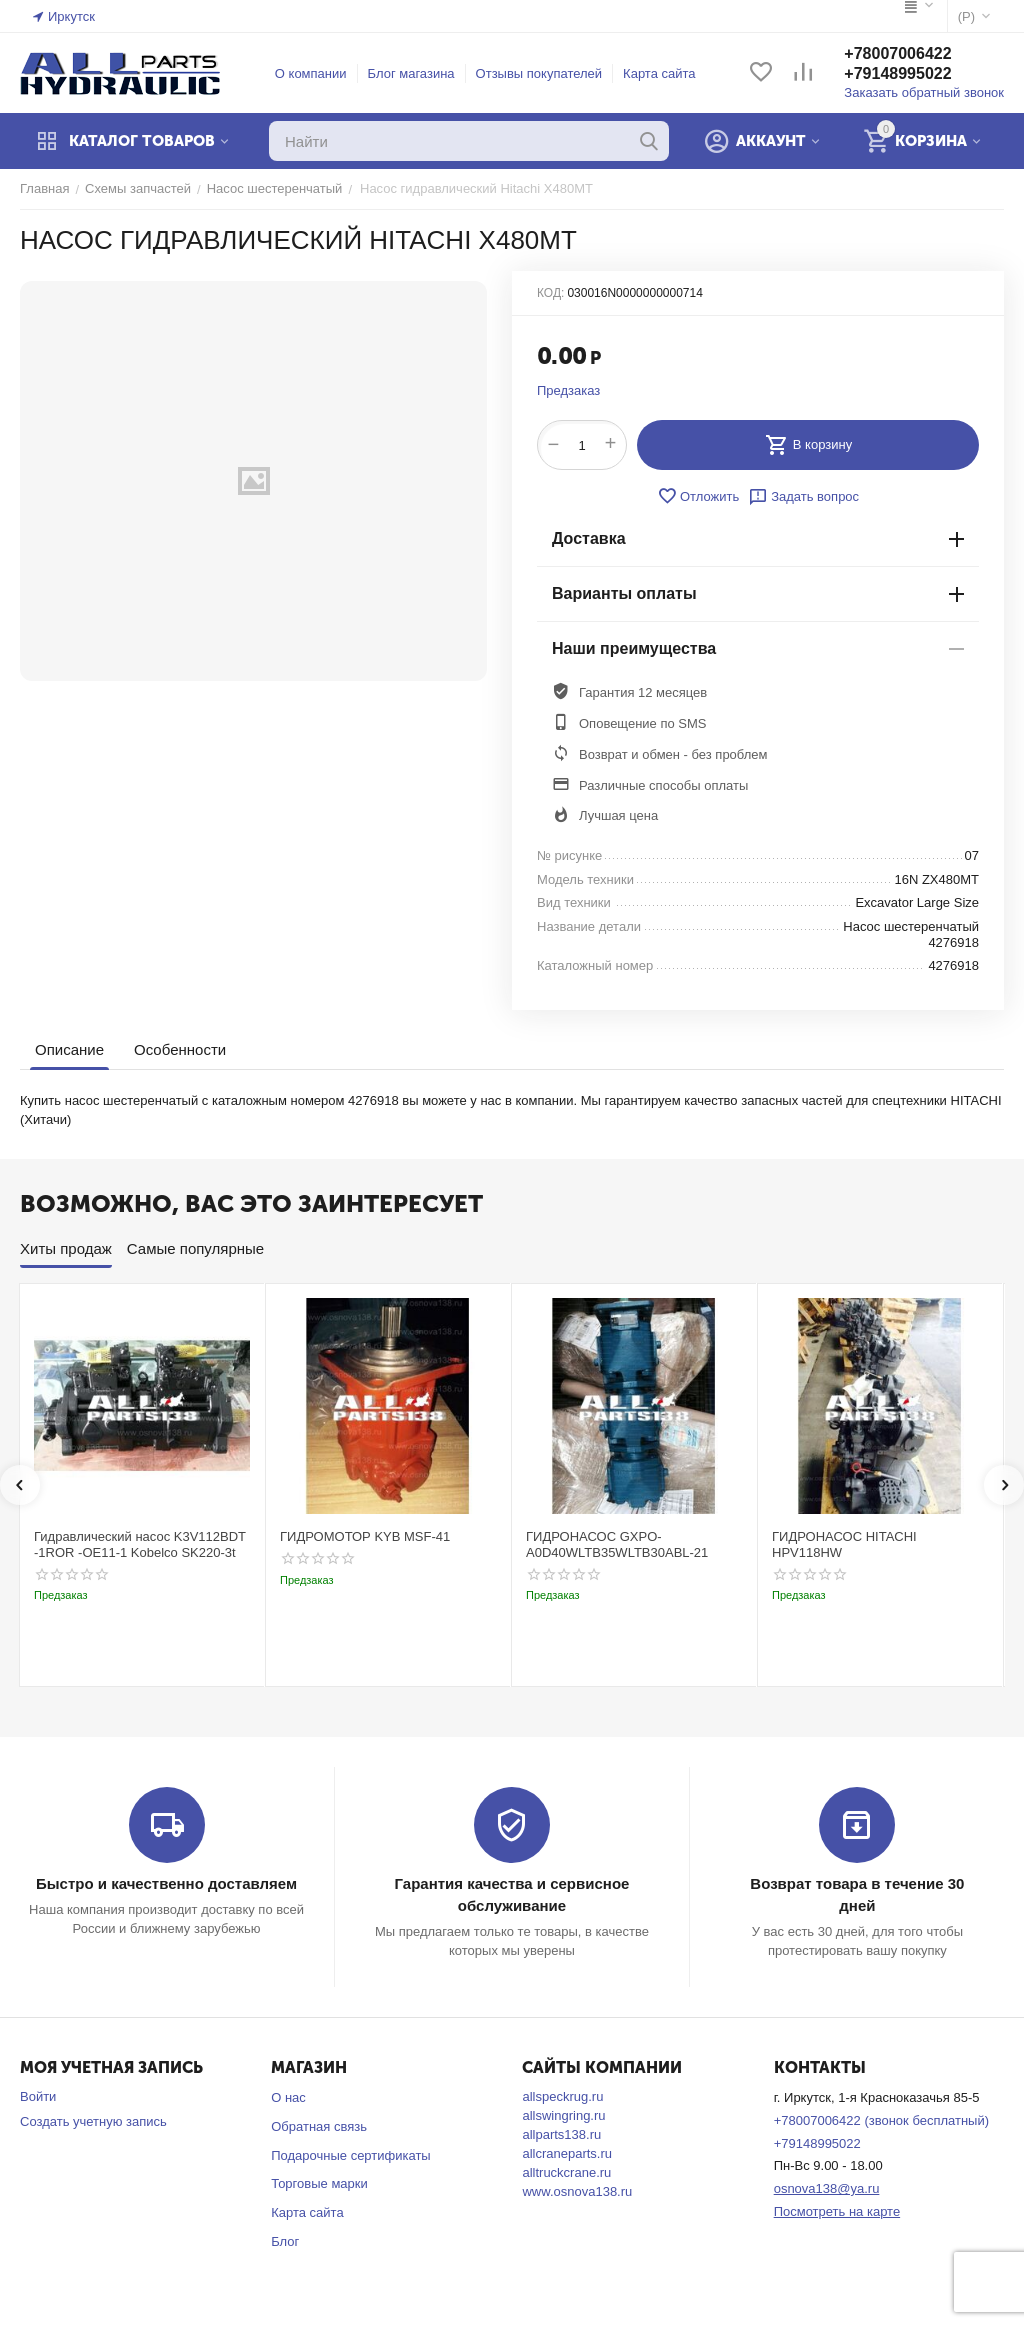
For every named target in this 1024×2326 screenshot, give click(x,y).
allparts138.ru (561, 2134)
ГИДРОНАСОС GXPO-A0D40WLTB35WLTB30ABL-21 (617, 1544)
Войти (38, 2096)
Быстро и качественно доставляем (166, 1883)
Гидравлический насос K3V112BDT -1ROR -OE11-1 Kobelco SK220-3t (140, 1544)
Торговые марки (319, 2183)
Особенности (180, 1049)
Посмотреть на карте (837, 2211)
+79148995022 (897, 73)
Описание (69, 1049)
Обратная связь (319, 2126)
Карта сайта (659, 73)
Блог (285, 2241)
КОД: (550, 293)
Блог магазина (411, 73)
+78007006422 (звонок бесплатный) (881, 2120)
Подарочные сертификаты (350, 2155)
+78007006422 (897, 53)
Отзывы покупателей (539, 73)
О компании (311, 73)
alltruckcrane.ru (566, 2172)
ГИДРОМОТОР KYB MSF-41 (365, 1536)
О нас (288, 2097)
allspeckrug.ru (562, 2096)
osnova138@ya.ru (827, 2188)
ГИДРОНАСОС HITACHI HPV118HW (844, 1544)
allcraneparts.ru (567, 2153)
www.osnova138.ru (577, 2191)
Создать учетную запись (93, 2121)
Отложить (698, 496)
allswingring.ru (563, 2115)
